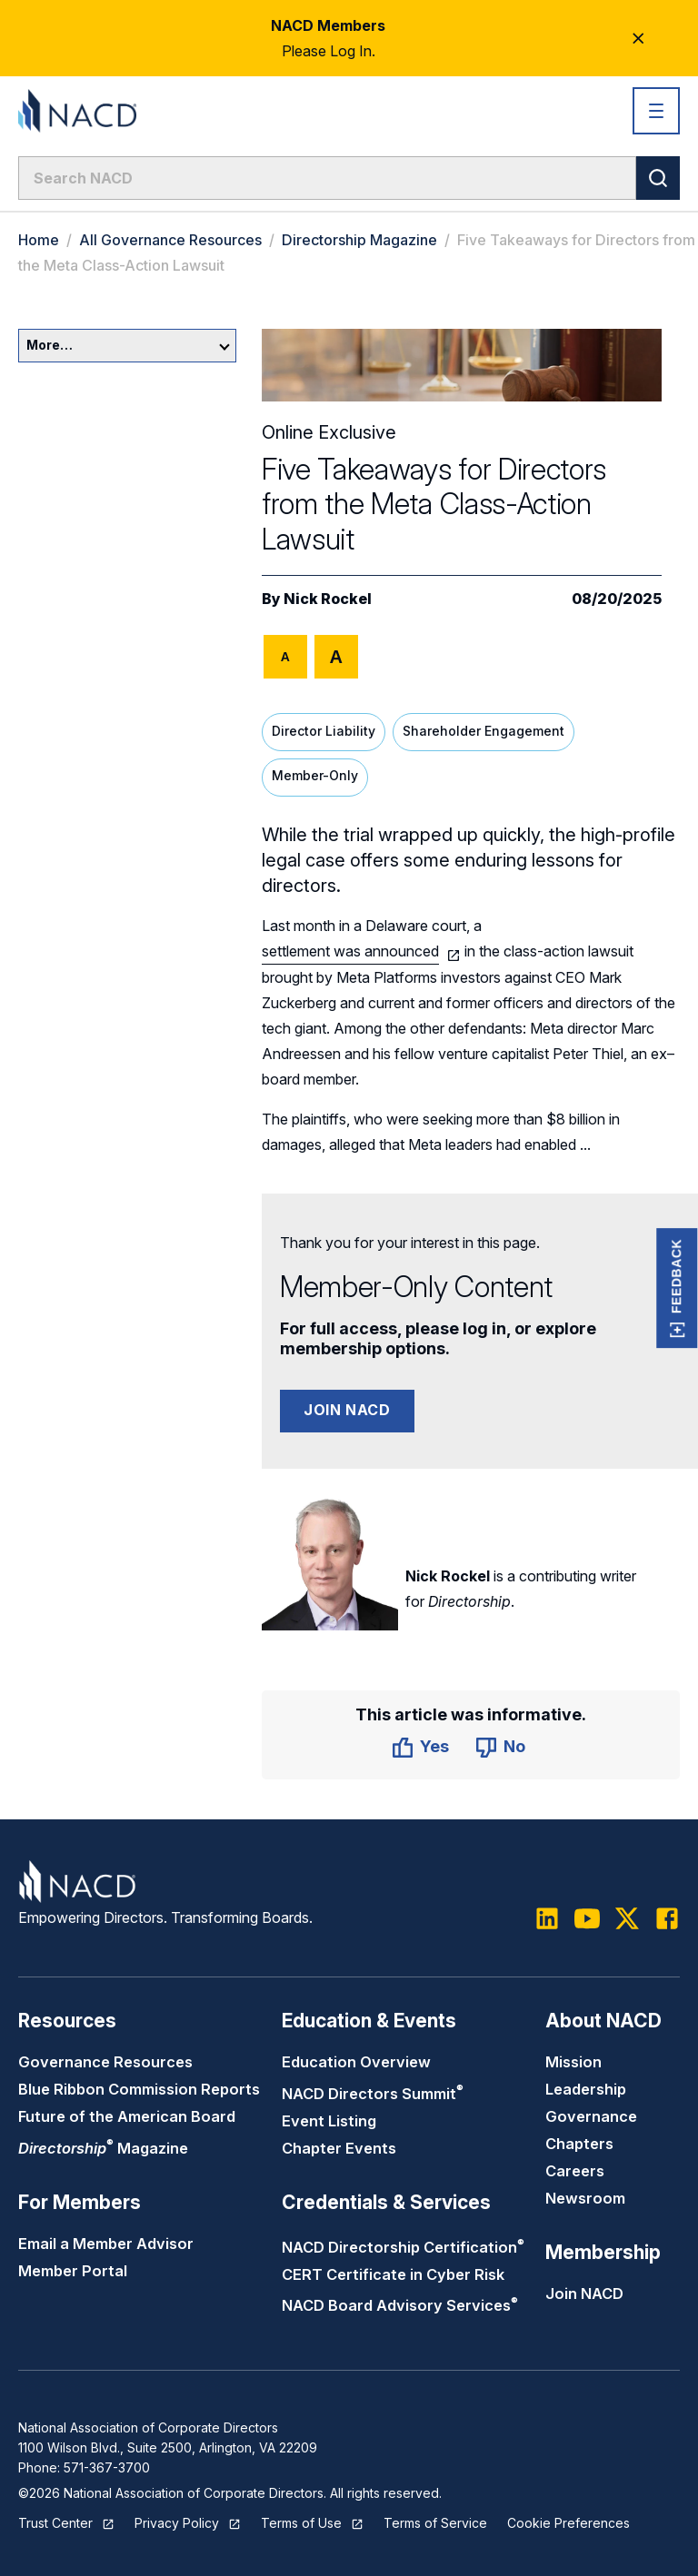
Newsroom (585, 2198)
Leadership (585, 2089)
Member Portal (72, 2271)
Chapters (579, 2144)
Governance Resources (105, 2062)
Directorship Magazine (359, 240)
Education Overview (356, 2062)
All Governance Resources (170, 240)
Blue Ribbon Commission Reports (139, 2089)
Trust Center (55, 2523)
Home (38, 240)
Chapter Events (339, 2148)
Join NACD (347, 1410)
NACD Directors (373, 2094)
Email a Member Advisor (106, 2243)
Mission (573, 2062)
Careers (574, 2171)
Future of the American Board (126, 2116)
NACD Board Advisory (400, 2305)
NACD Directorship (403, 2247)
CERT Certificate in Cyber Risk (393, 2274)
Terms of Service (435, 2523)
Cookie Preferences (568, 2523)
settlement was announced (350, 951)
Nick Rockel (328, 599)
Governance (591, 2116)
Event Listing (329, 2121)
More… (128, 344)
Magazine (103, 2148)
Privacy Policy (177, 2523)
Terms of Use (301, 2523)
